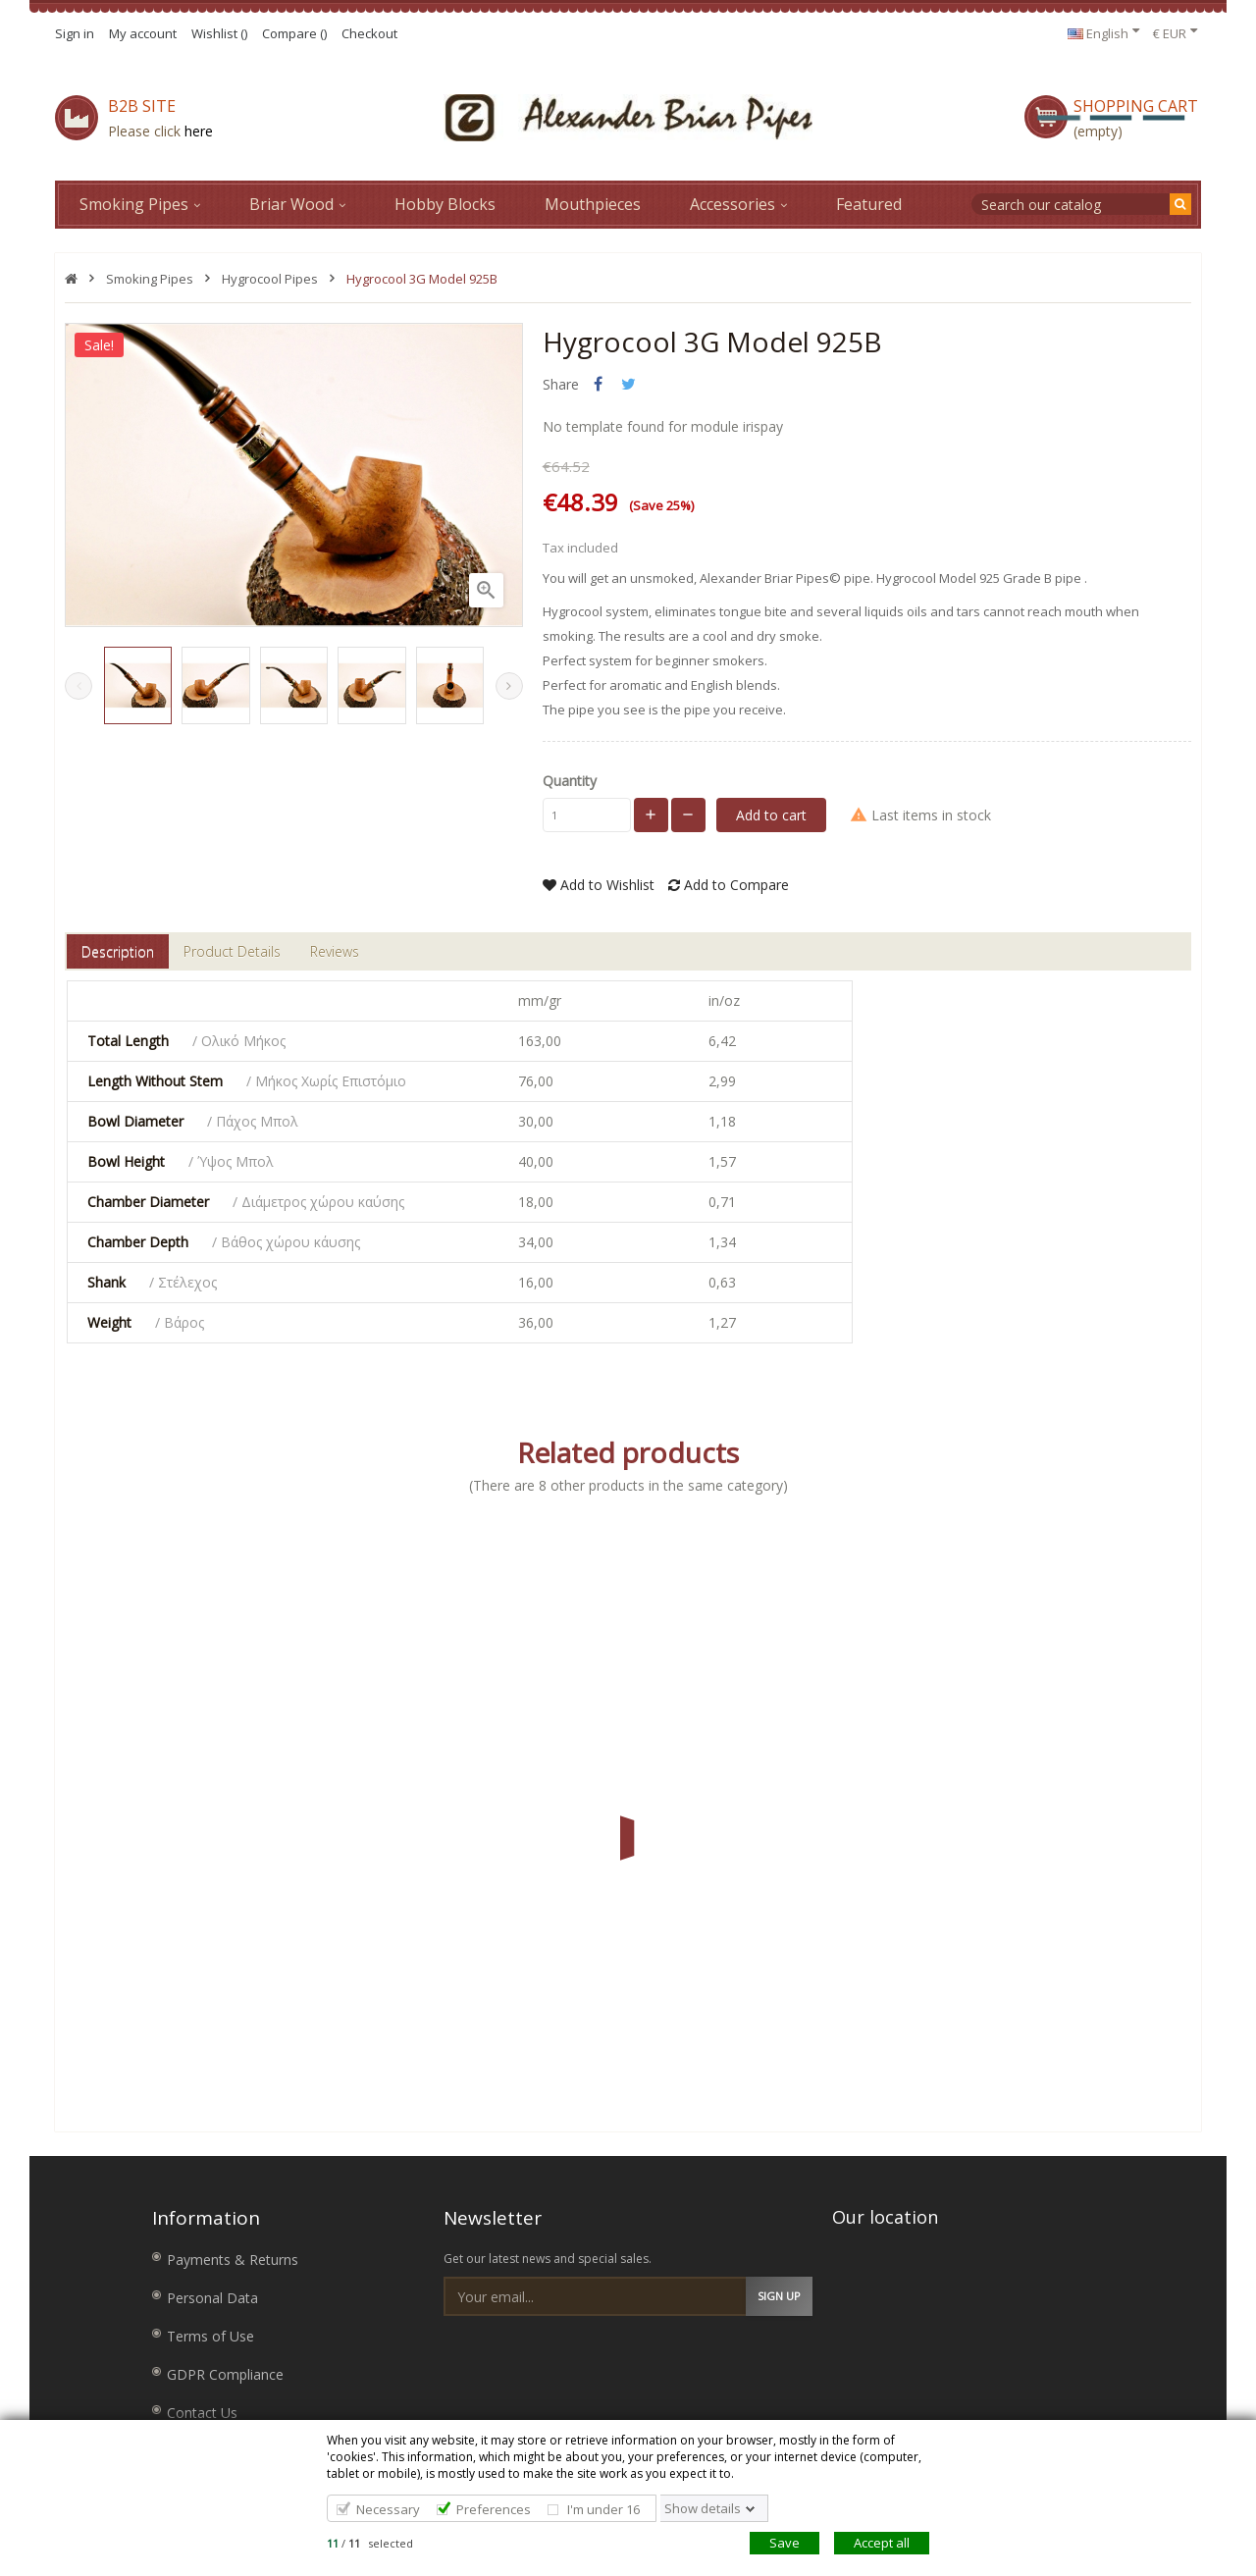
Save (784, 2542)
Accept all (882, 2542)
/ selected (370, 2543)
